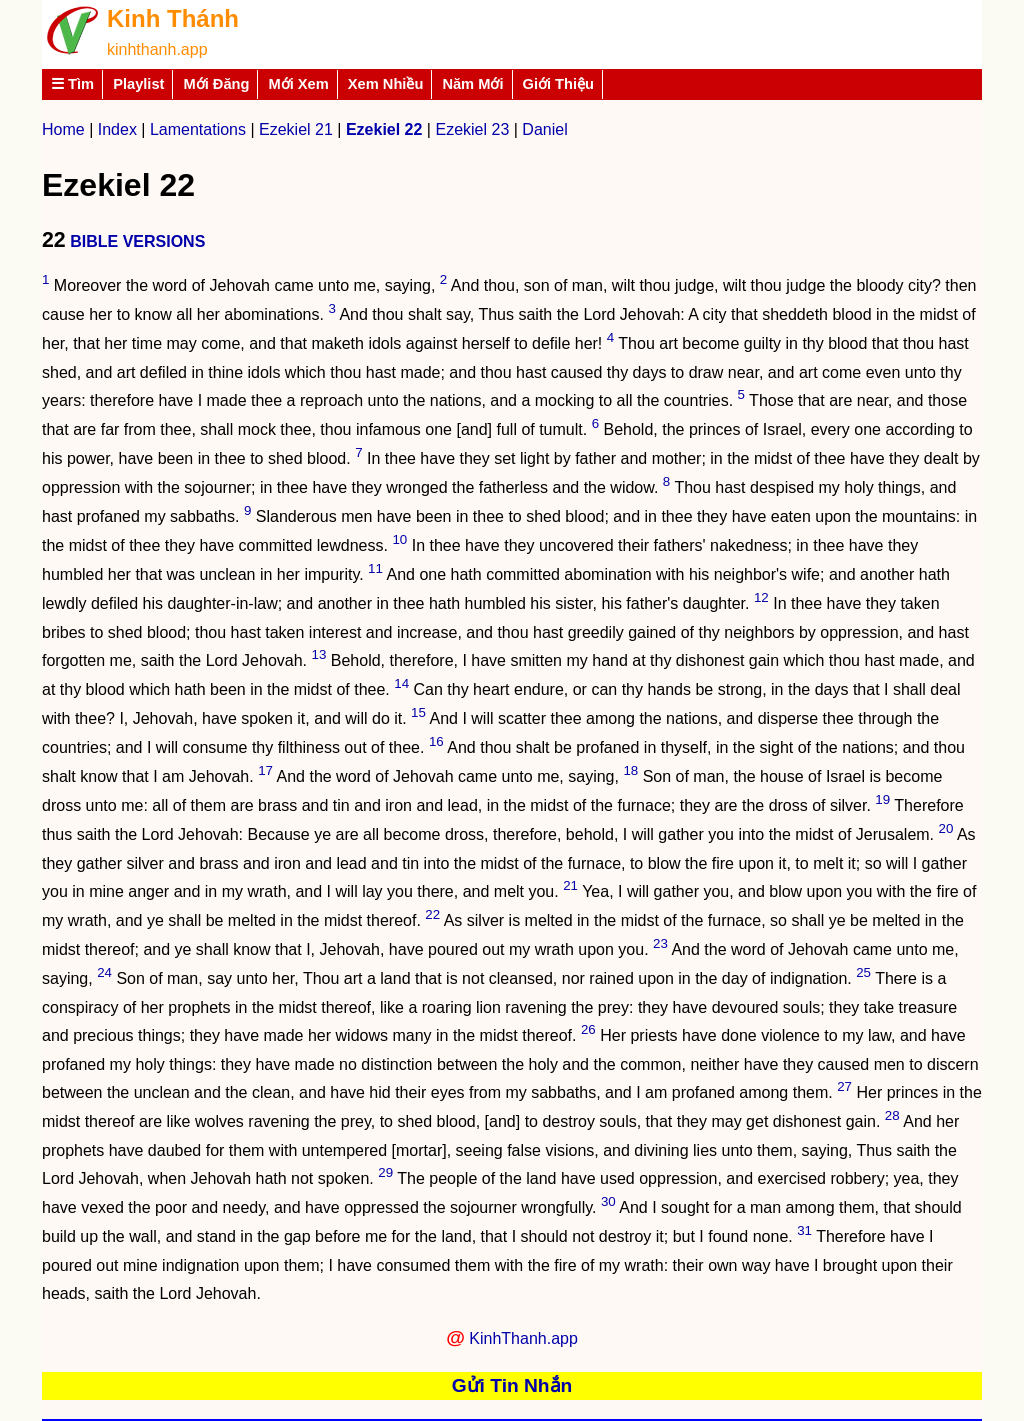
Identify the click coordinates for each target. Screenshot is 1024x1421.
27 (844, 1086)
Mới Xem (298, 84)
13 (319, 654)
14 (401, 683)
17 (265, 770)
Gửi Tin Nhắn (512, 1385)
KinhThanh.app (523, 1338)
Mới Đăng (216, 84)
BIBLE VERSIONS (137, 241)
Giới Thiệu (559, 84)
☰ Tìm (72, 84)
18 (630, 770)
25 (863, 972)
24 (104, 972)
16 (436, 741)
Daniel (544, 129)
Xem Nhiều (386, 84)
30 (608, 1201)
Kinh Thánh (173, 18)
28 (892, 1115)
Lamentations (198, 129)
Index (117, 129)
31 (804, 1230)
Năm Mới (472, 84)
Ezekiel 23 (472, 129)
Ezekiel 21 (296, 129)
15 (418, 712)
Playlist (138, 84)
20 (946, 828)
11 (375, 568)
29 (385, 1172)
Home (63, 129)
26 (588, 1029)
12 (761, 597)
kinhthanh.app (157, 49)
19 (882, 799)
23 (660, 943)
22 (432, 914)
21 (570, 885)
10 (399, 539)
